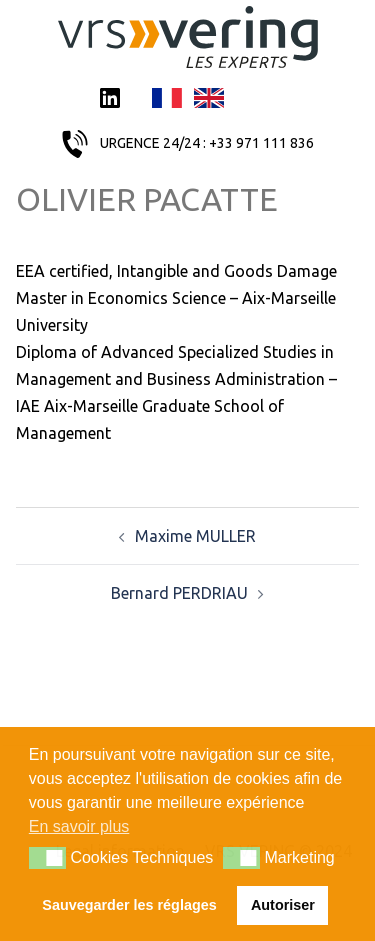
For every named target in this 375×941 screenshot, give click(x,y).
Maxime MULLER (195, 536)
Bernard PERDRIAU (179, 593)
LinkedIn (110, 100)
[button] (47, 858)
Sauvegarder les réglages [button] (129, 905)
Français (167, 100)
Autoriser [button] (283, 905)
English (209, 100)
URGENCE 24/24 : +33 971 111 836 (207, 143)
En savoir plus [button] (79, 826)
